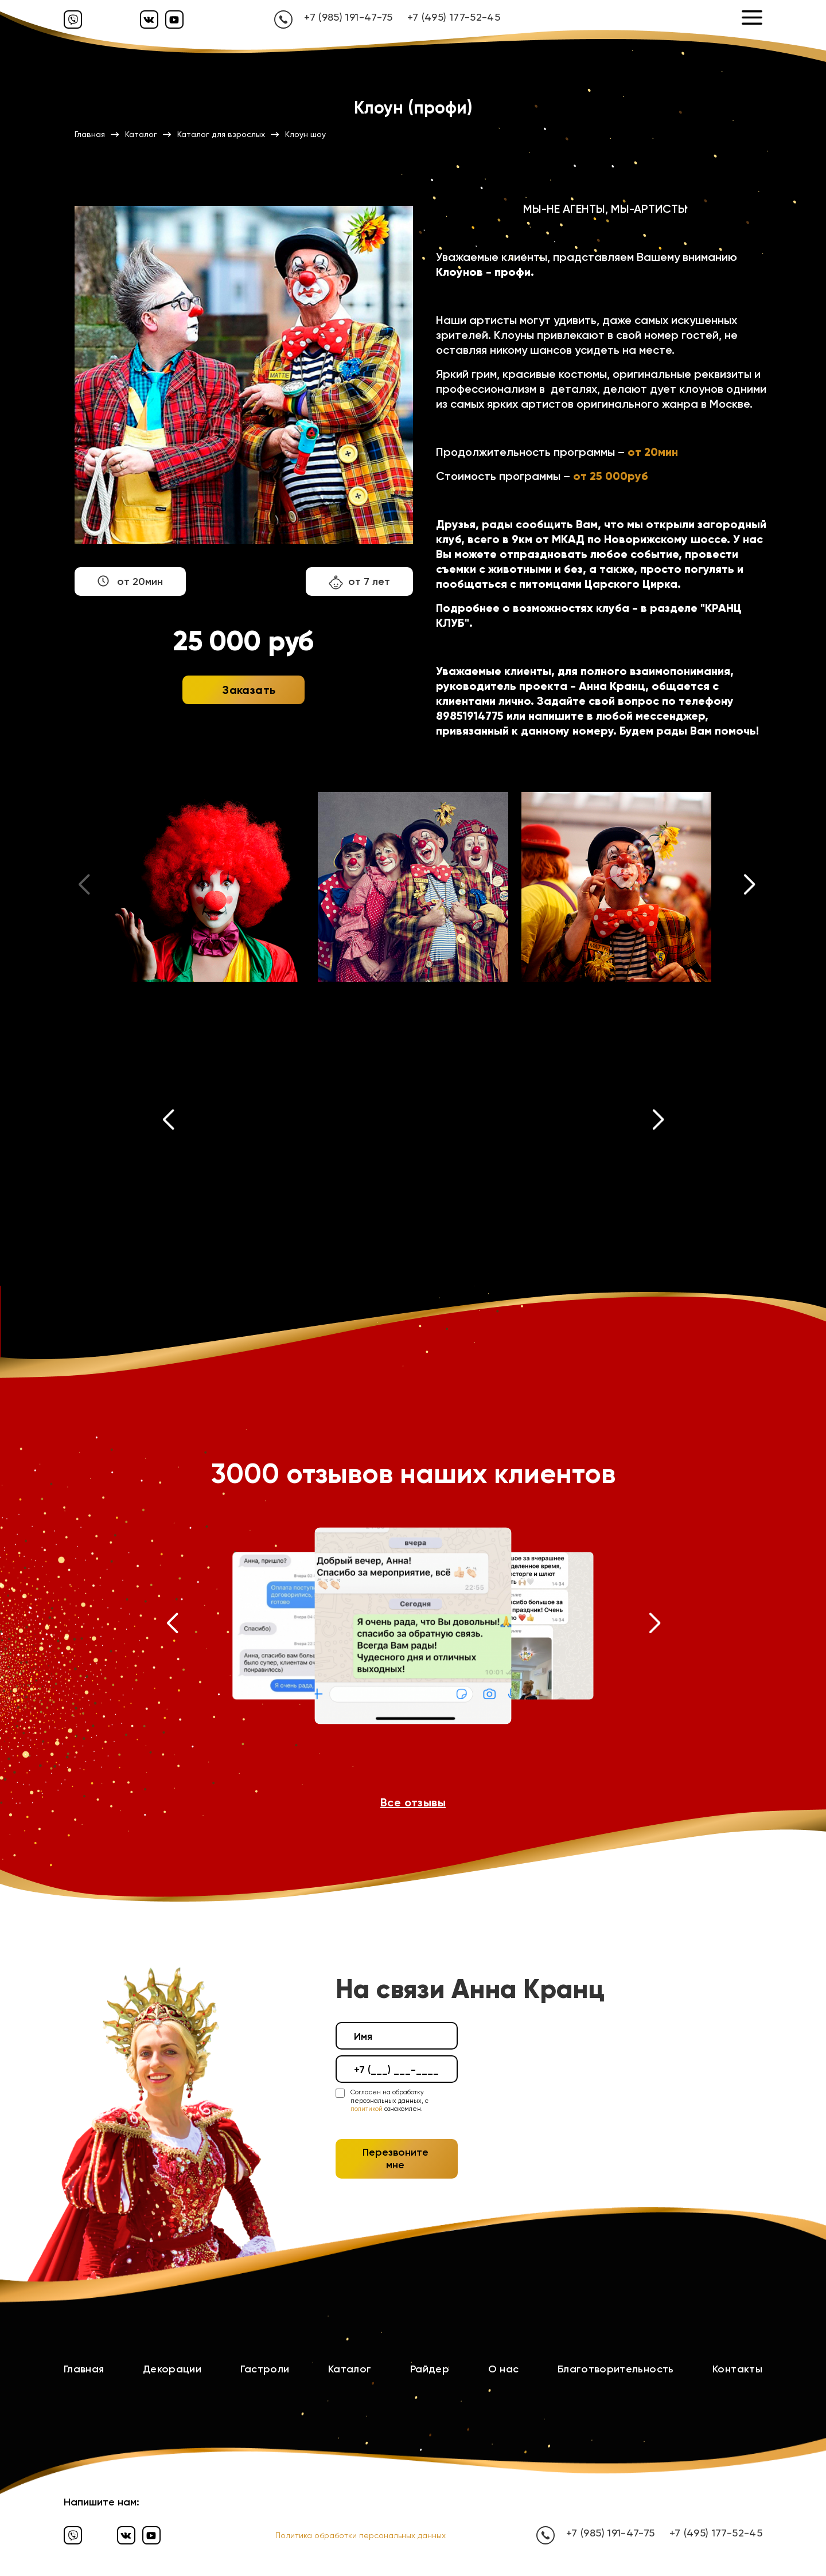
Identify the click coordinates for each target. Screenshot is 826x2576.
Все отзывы (413, 1802)
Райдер (429, 2369)
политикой (366, 2109)
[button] (750, 887)
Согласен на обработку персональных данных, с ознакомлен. (389, 2101)
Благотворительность (616, 2369)
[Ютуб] (174, 19)
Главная (84, 2369)
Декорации (172, 2369)
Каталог (350, 2369)
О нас (503, 2369)
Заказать (249, 690)
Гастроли (265, 2369)
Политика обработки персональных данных (360, 2535)
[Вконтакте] (149, 19)
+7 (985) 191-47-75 (348, 17)
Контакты (737, 2369)
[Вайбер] (73, 19)
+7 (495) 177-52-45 (453, 17)
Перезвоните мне (395, 2158)
